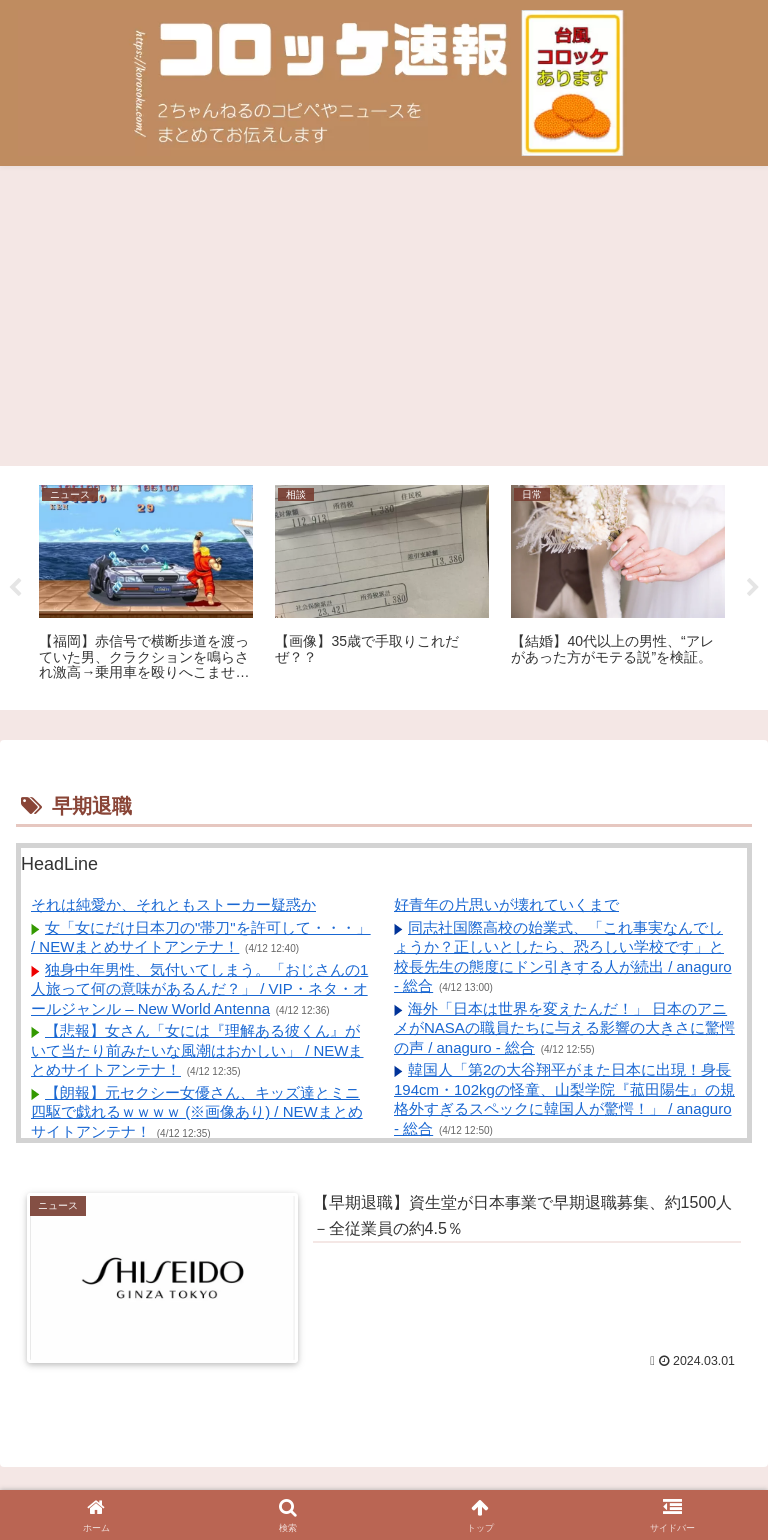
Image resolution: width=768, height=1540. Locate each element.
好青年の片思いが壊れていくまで (506, 904)
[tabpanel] (146, 584)
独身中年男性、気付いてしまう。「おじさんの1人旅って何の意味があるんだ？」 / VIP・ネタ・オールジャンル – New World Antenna (199, 989)
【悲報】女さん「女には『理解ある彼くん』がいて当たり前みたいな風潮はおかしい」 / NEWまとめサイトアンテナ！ (197, 1050)
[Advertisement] (384, 316)
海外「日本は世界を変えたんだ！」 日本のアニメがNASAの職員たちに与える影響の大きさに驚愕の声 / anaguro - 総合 (564, 1028)
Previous (15, 588)
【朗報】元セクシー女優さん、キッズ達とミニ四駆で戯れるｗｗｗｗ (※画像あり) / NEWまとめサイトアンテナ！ (197, 1112)
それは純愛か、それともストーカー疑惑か (173, 904)
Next (753, 588)
